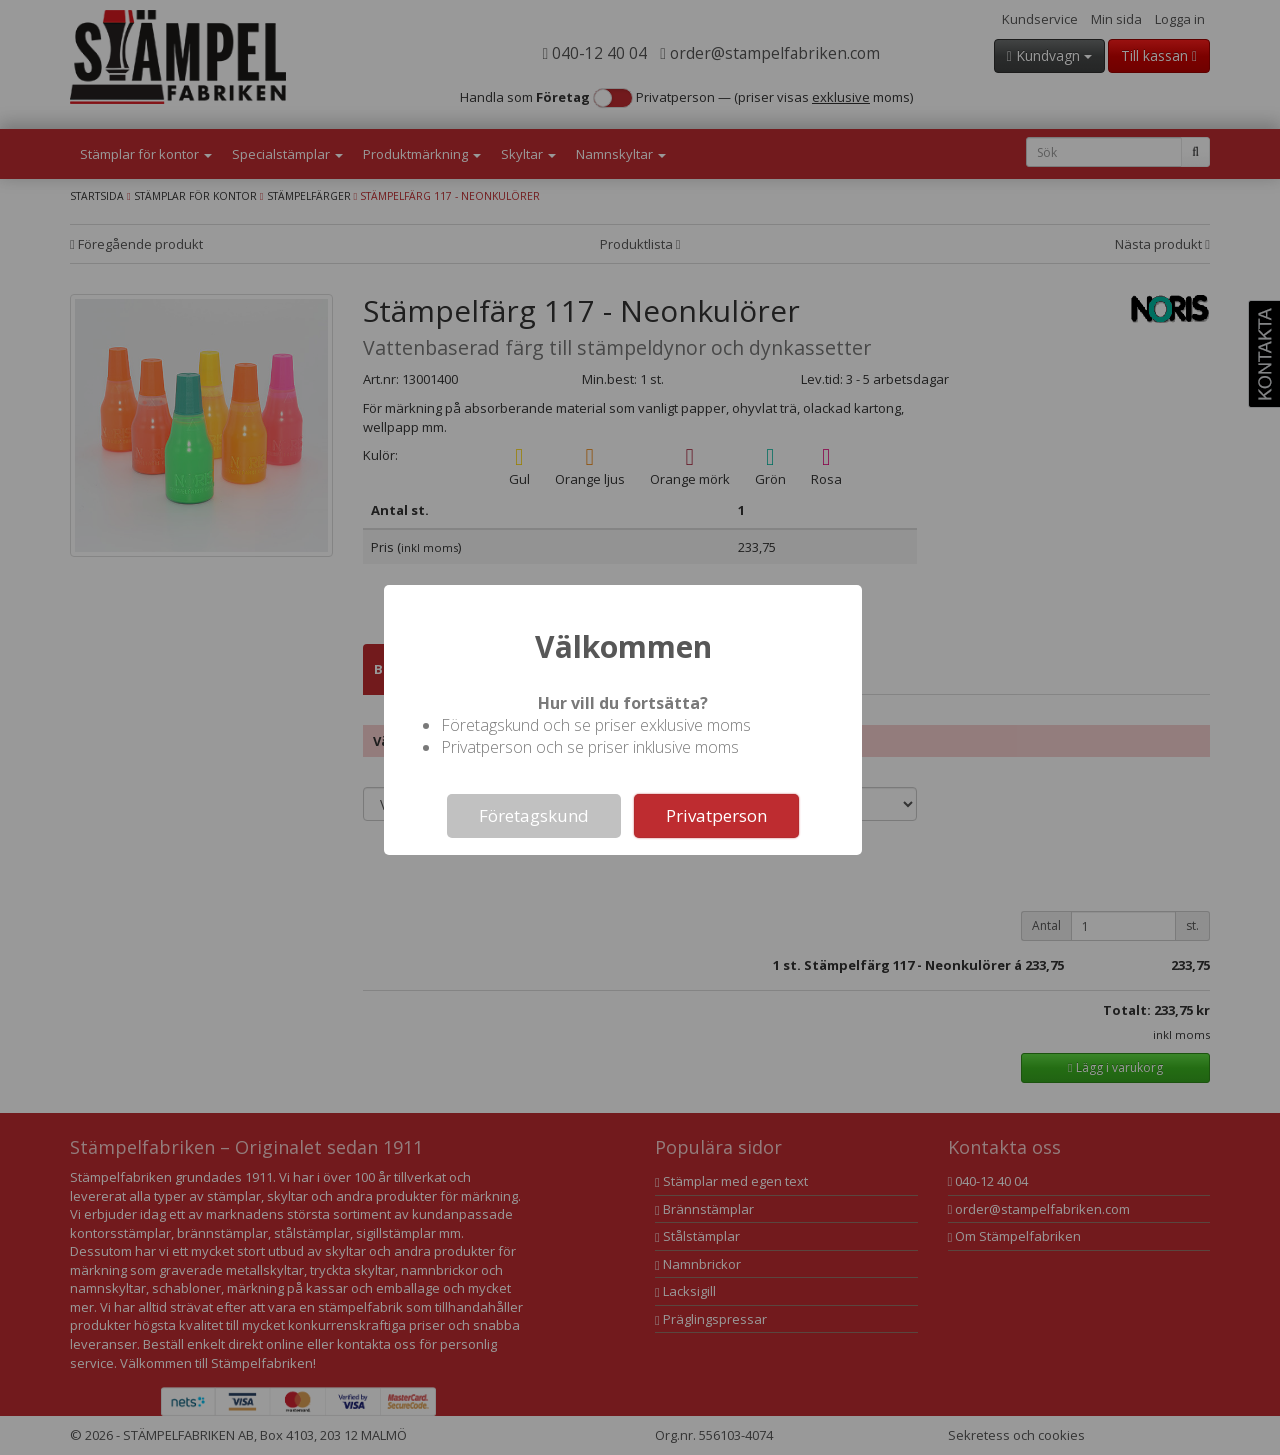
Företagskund (534, 815)
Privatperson (716, 815)
